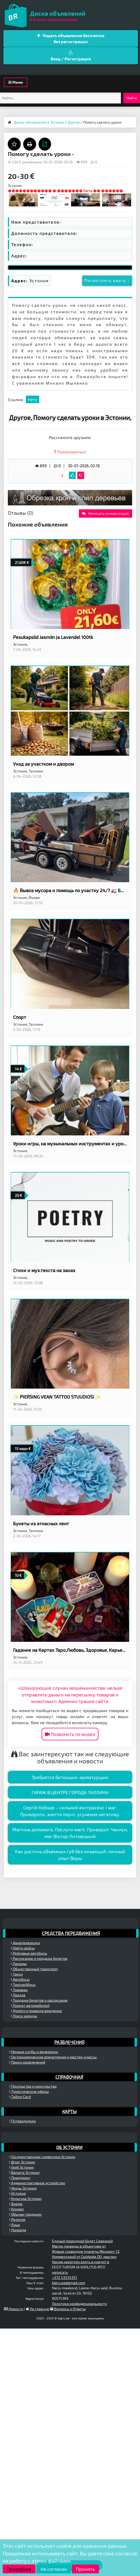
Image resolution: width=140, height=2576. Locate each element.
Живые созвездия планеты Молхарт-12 (86, 2251)
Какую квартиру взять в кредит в (80, 2262)
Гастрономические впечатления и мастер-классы (53, 2057)
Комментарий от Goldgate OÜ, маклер (84, 2256)
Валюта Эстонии (24, 2172)
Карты (69, 2111)
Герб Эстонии (21, 2167)
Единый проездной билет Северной (82, 2241)
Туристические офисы (29, 2091)
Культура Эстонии (25, 2198)
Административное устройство (37, 2183)
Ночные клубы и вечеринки (33, 2051)
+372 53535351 (64, 2277)
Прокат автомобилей (30, 2005)
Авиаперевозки (25, 1942)
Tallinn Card (20, 2096)
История (17, 2193)
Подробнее (19, 2569)
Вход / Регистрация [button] (71, 56)
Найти (131, 98)
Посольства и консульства (33, 2086)
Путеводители (22, 2121)
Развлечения (69, 2042)
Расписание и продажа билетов (39, 1958)
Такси (17, 1974)
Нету (32, 399)
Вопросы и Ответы (68, 2309)
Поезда (18, 1995)
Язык (14, 2224)
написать (60, 2272)
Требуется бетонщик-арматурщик (70, 1777)
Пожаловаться (70, 451)
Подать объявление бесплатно (70, 39)
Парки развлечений (27, 2062)
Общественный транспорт (34, 1969)
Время (15, 2204)
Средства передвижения (71, 1933)
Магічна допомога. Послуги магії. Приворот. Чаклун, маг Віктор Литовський (70, 1833)
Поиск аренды (24, 2016)
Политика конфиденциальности (79, 2303)
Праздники (19, 2177)
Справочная (69, 2077)
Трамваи (19, 1990)
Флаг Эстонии (22, 2162)
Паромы (19, 1963)
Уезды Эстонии (23, 2188)
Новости (13, 2309)
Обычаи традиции (25, 2214)
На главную (37, 2309)
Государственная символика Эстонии (42, 2157)
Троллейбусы (23, 1984)
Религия (17, 2219)
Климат (16, 2209)
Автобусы (20, 1979)
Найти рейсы (23, 1948)
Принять (85, 2569)
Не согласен (53, 2569)
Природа (17, 2230)
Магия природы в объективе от (79, 2246)
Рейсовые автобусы (29, 1953)
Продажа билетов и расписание (39, 2000)
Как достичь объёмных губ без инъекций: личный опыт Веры (70, 1855)
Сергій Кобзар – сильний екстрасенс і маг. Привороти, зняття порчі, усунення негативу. (70, 1811)
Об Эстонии (69, 2147)
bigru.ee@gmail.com (68, 2282)
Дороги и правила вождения (36, 2010)
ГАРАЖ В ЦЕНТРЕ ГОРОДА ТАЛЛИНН (70, 1792)
